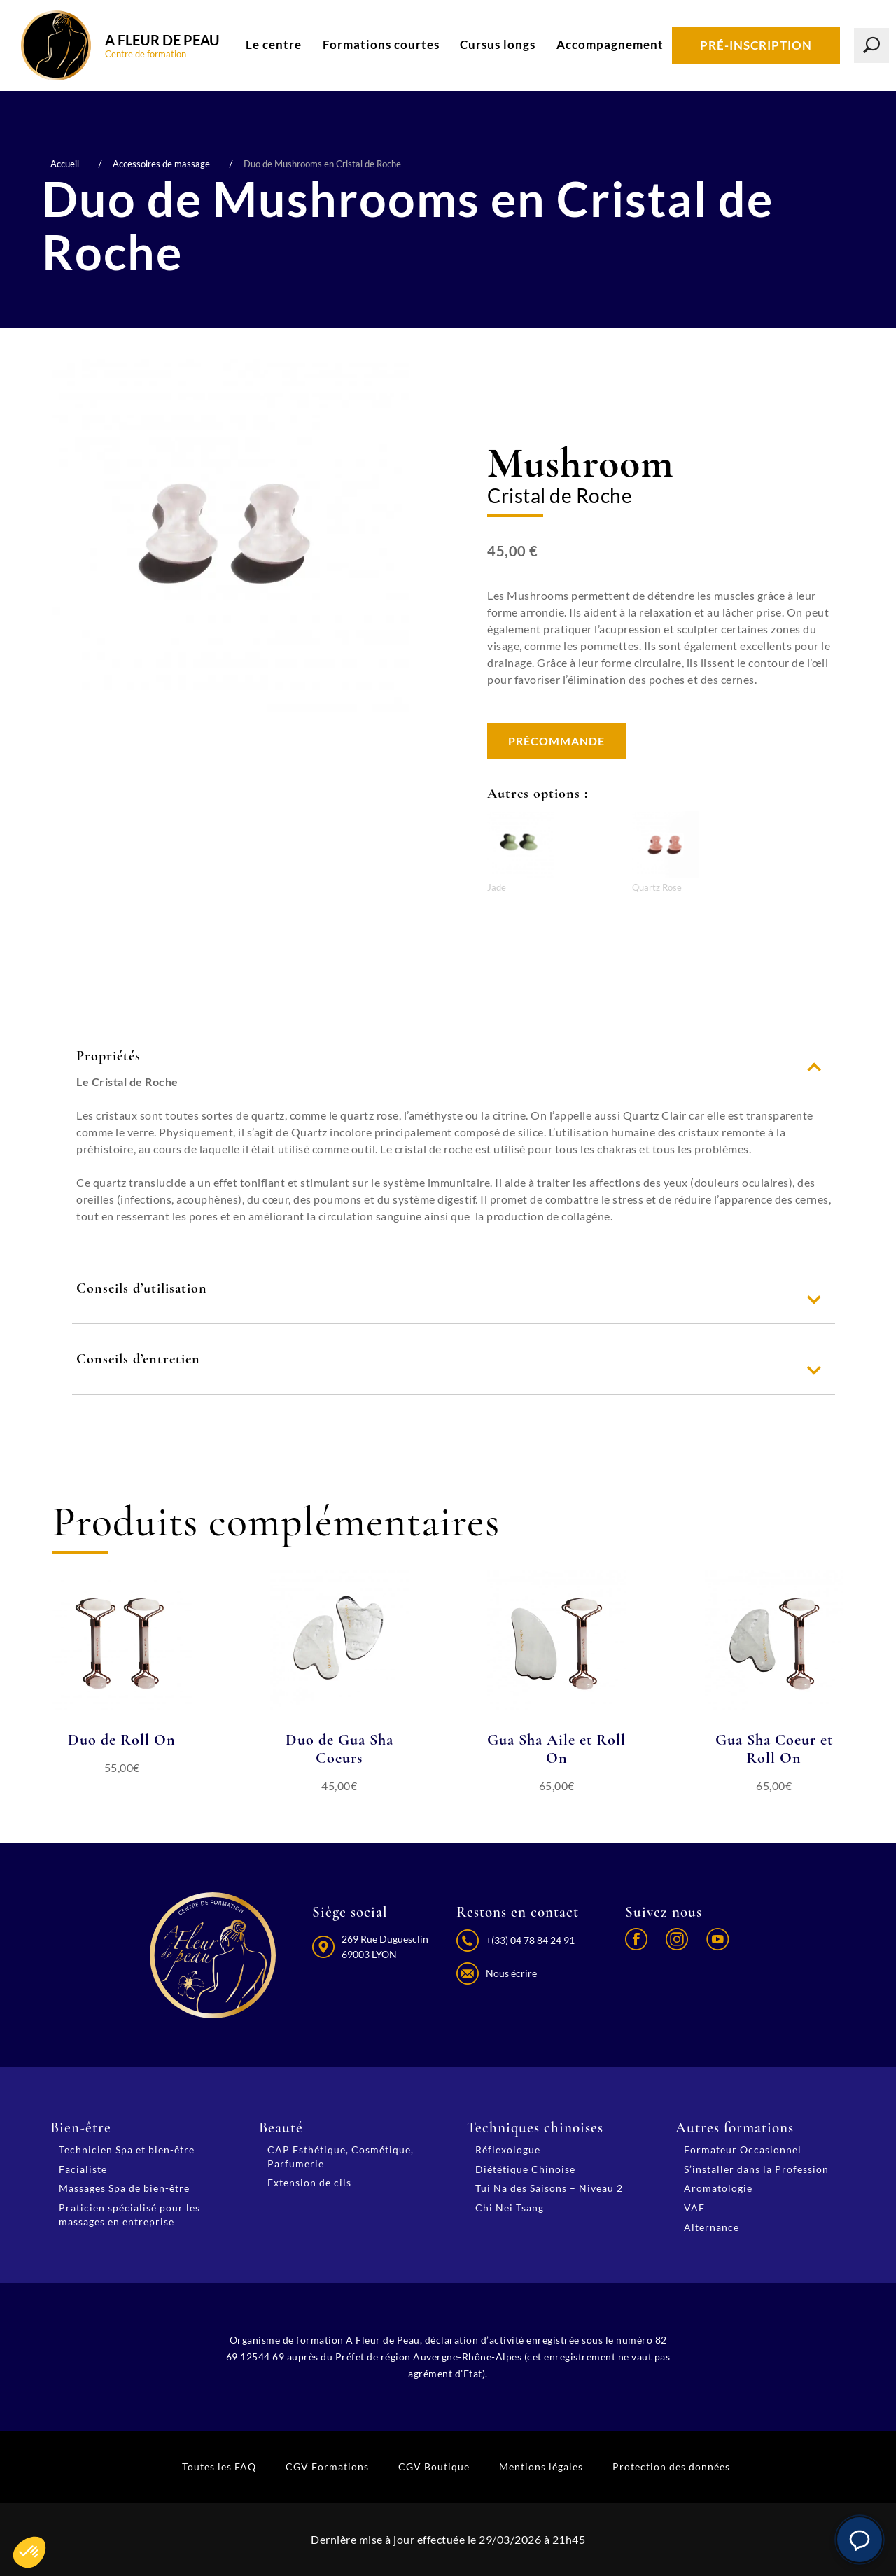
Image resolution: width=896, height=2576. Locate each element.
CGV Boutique (434, 2466)
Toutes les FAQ (219, 2466)
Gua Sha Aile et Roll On (556, 1749)
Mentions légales (541, 2466)
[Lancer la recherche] (871, 45)
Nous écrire (511, 1973)
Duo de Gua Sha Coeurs (339, 1749)
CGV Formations (327, 2466)
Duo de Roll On (122, 1740)
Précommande (556, 740)
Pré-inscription (756, 45)
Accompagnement (610, 44)
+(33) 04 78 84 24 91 (530, 1940)
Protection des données (671, 2466)
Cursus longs (498, 44)
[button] (859, 2539)
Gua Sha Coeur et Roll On (774, 1749)
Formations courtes (381, 44)
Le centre (274, 44)
